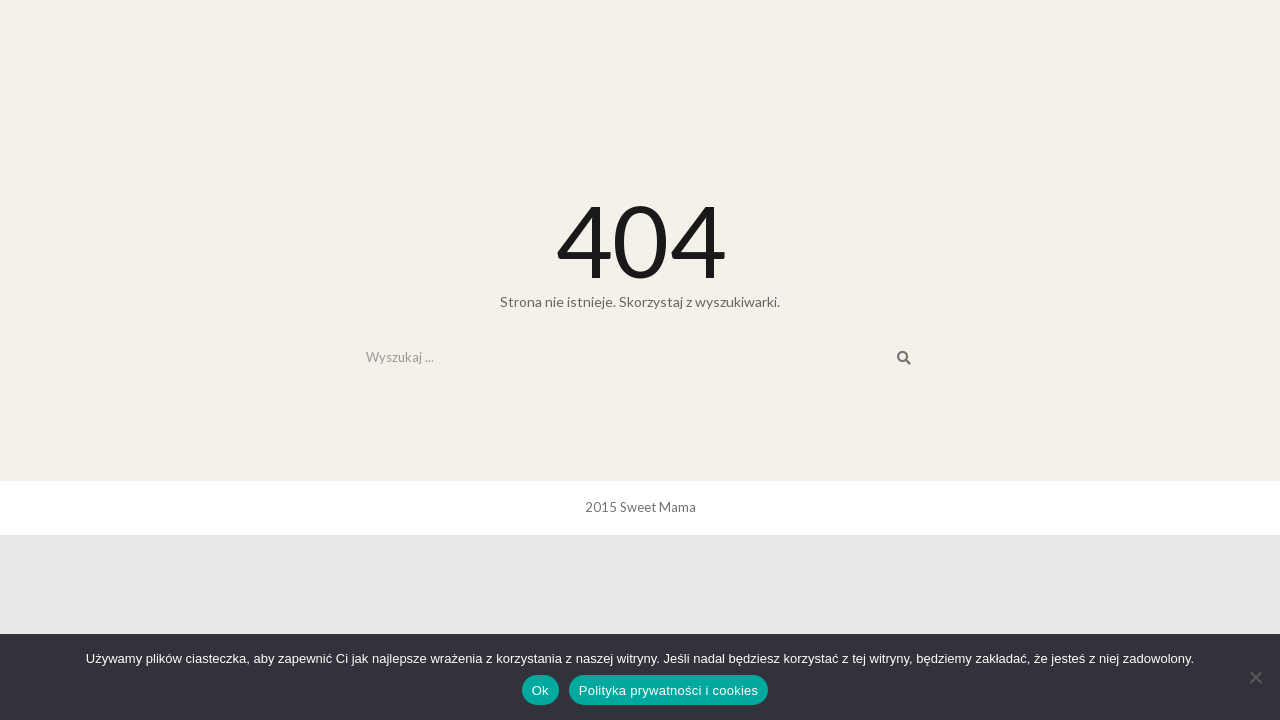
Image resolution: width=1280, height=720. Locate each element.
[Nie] (1255, 677)
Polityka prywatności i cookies (668, 690)
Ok (540, 690)
